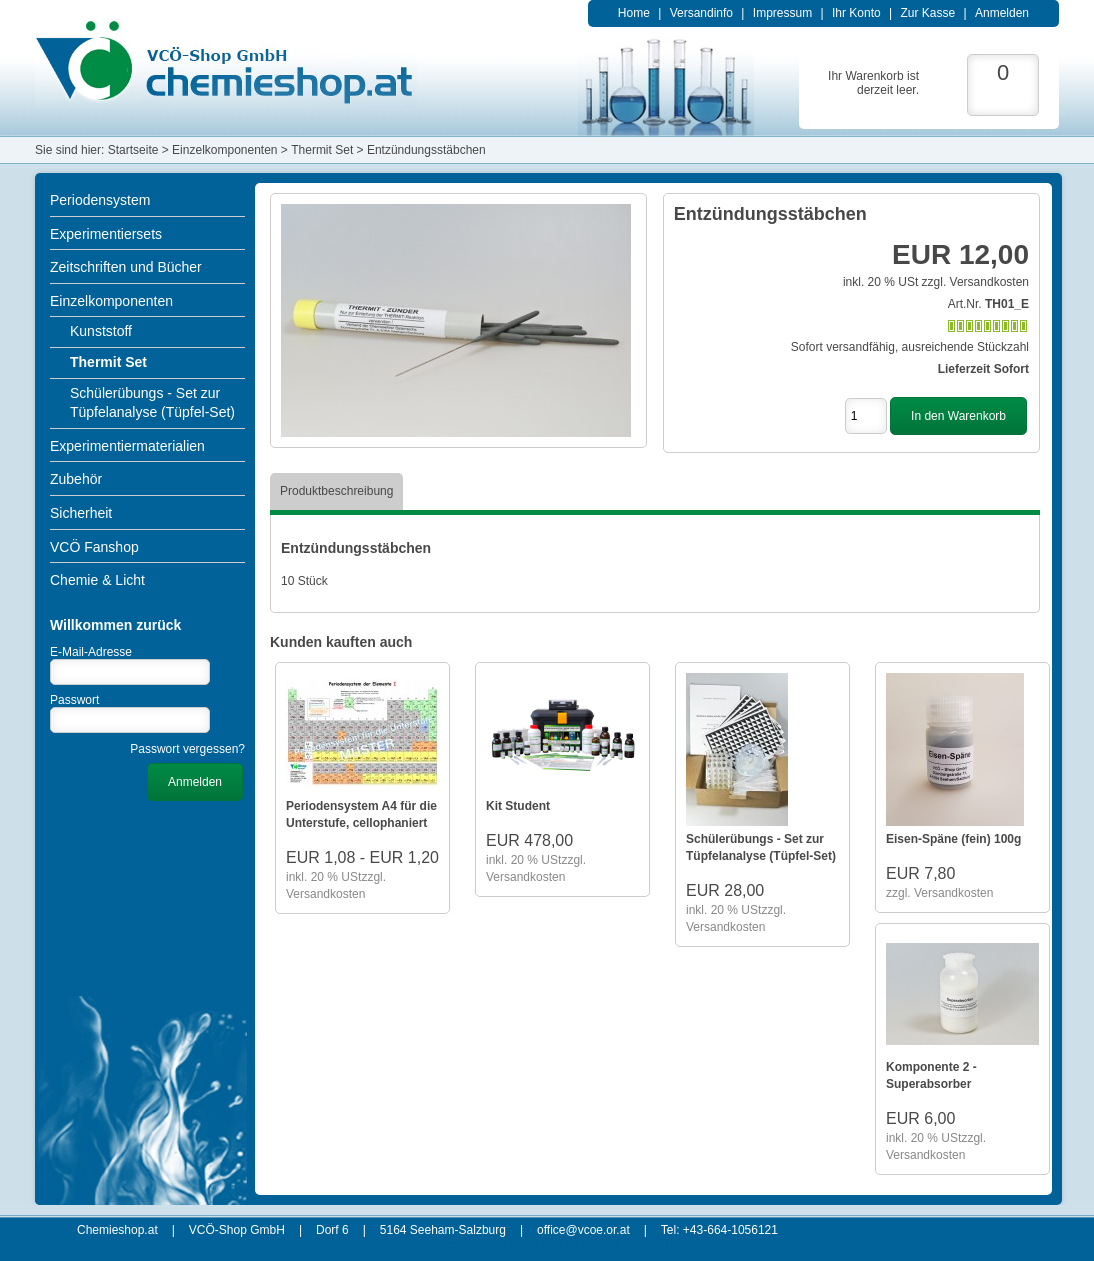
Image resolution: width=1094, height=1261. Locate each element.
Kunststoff (101, 331)
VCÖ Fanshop (94, 547)
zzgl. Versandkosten (975, 282)
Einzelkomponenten (111, 301)
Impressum (782, 13)
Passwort (74, 700)
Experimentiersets (106, 234)
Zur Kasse (927, 13)
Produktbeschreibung (336, 491)
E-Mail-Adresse (91, 652)
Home (634, 13)
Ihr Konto (856, 13)
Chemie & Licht (97, 580)
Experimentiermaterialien (127, 446)
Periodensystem (100, 200)
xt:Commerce (659, 1244)
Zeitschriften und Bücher (126, 267)
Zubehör (76, 479)
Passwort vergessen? (187, 749)
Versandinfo (701, 13)
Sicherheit (81, 513)
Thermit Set (108, 362)
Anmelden (1002, 13)
